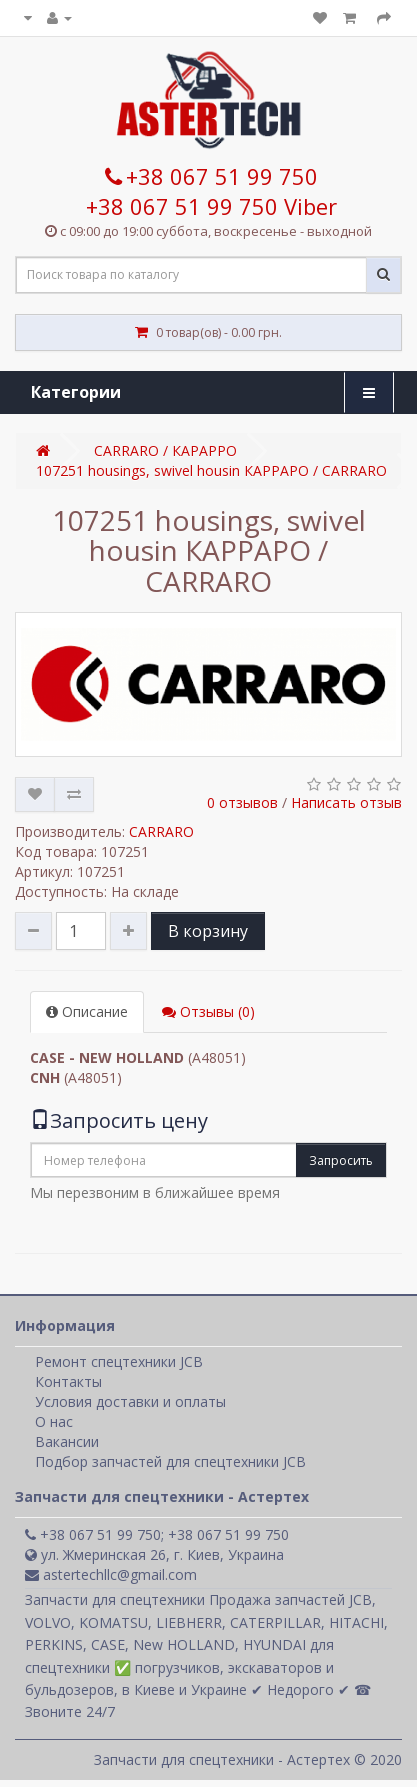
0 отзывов (242, 802)
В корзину (208, 931)
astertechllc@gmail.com (111, 1574)
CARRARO (161, 831)
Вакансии (67, 1441)
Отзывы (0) (208, 1011)
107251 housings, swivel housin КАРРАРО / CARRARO (211, 470)
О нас (54, 1421)
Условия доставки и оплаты (130, 1401)
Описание (87, 1011)
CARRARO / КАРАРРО (165, 450)
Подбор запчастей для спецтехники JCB (170, 1461)
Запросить (341, 1160)
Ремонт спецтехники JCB (119, 1361)
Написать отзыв (346, 802)
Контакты (68, 1381)
